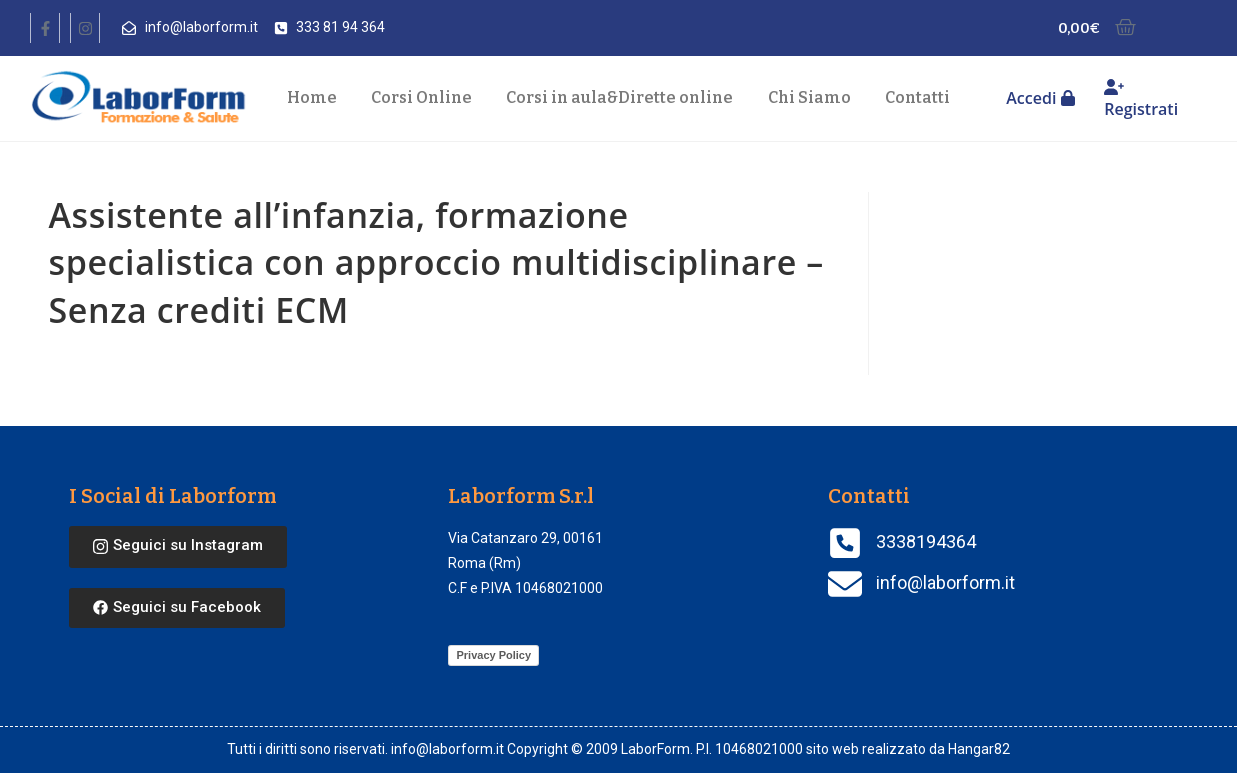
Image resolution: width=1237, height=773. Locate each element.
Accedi (1040, 98)
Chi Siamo (809, 97)
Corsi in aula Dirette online (619, 98)
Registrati (1141, 99)
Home (312, 97)
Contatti (917, 97)
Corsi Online (421, 97)
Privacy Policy (493, 655)
